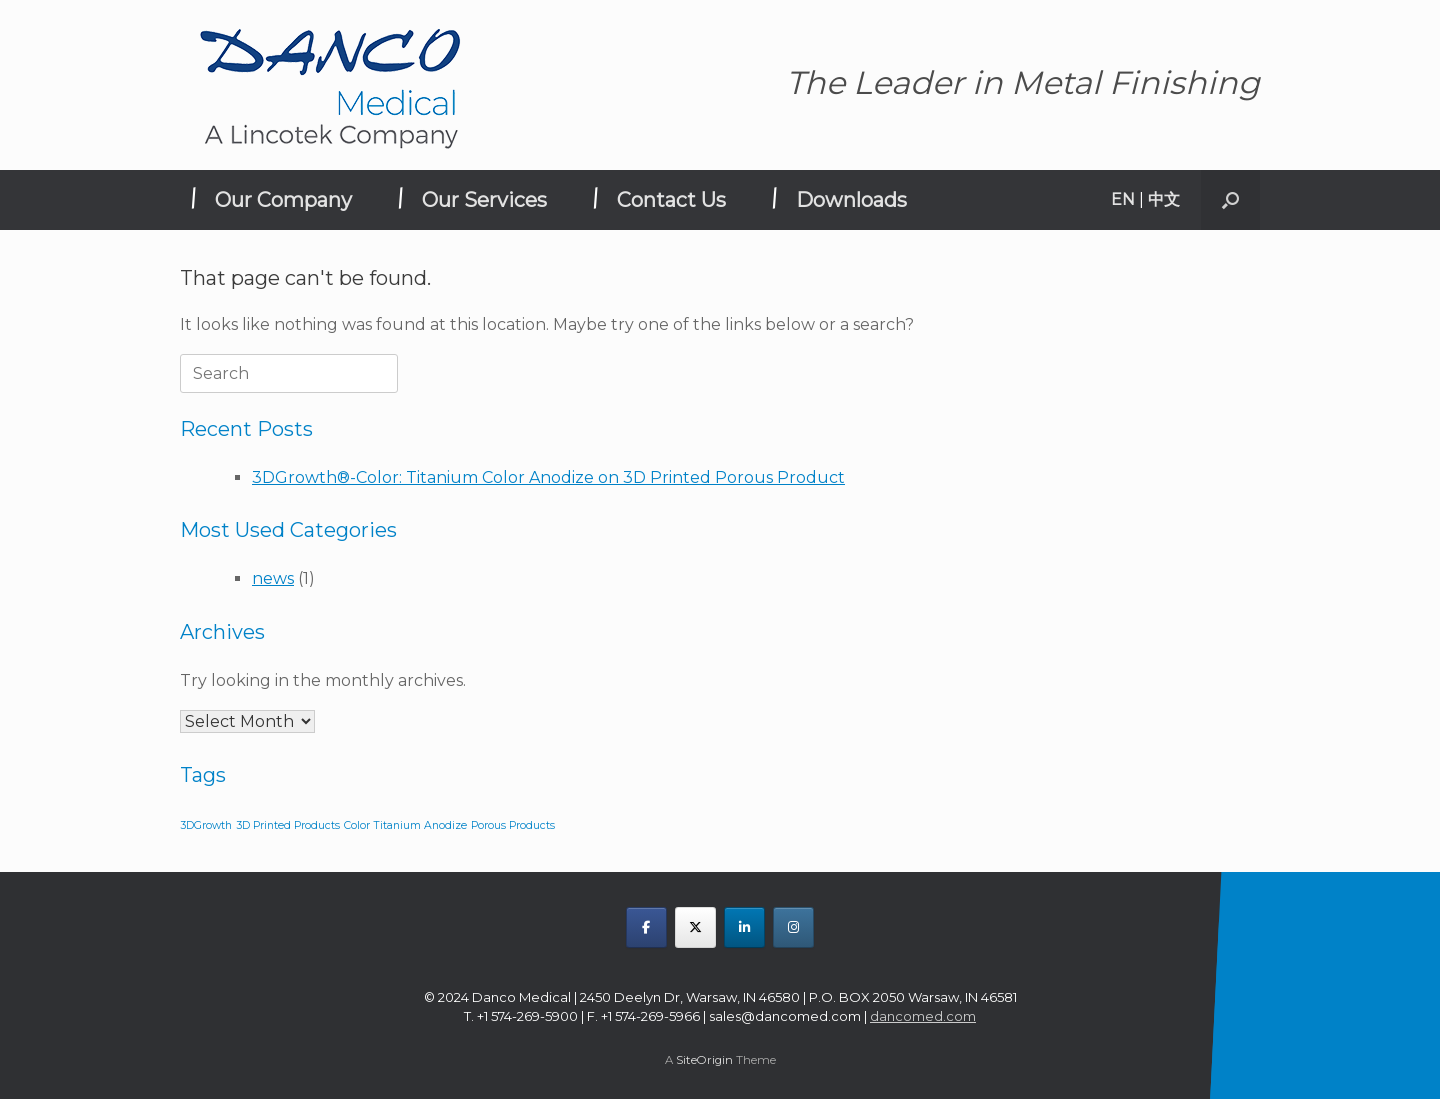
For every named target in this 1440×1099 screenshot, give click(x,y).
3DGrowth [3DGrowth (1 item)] (206, 825)
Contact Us (671, 200)
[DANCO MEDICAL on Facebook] (646, 927)
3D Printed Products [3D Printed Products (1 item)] (288, 825)
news (273, 578)
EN (1123, 199)
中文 (1164, 199)
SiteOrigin (704, 1060)
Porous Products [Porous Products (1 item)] (513, 825)
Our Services (484, 200)
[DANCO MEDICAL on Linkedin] (744, 927)
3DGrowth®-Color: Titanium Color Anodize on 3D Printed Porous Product (548, 477)
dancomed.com (923, 1016)
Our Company (283, 200)
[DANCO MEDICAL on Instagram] (793, 927)
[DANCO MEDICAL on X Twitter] (695, 927)
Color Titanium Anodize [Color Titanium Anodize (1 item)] (405, 825)
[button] (1230, 200)
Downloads (851, 200)
